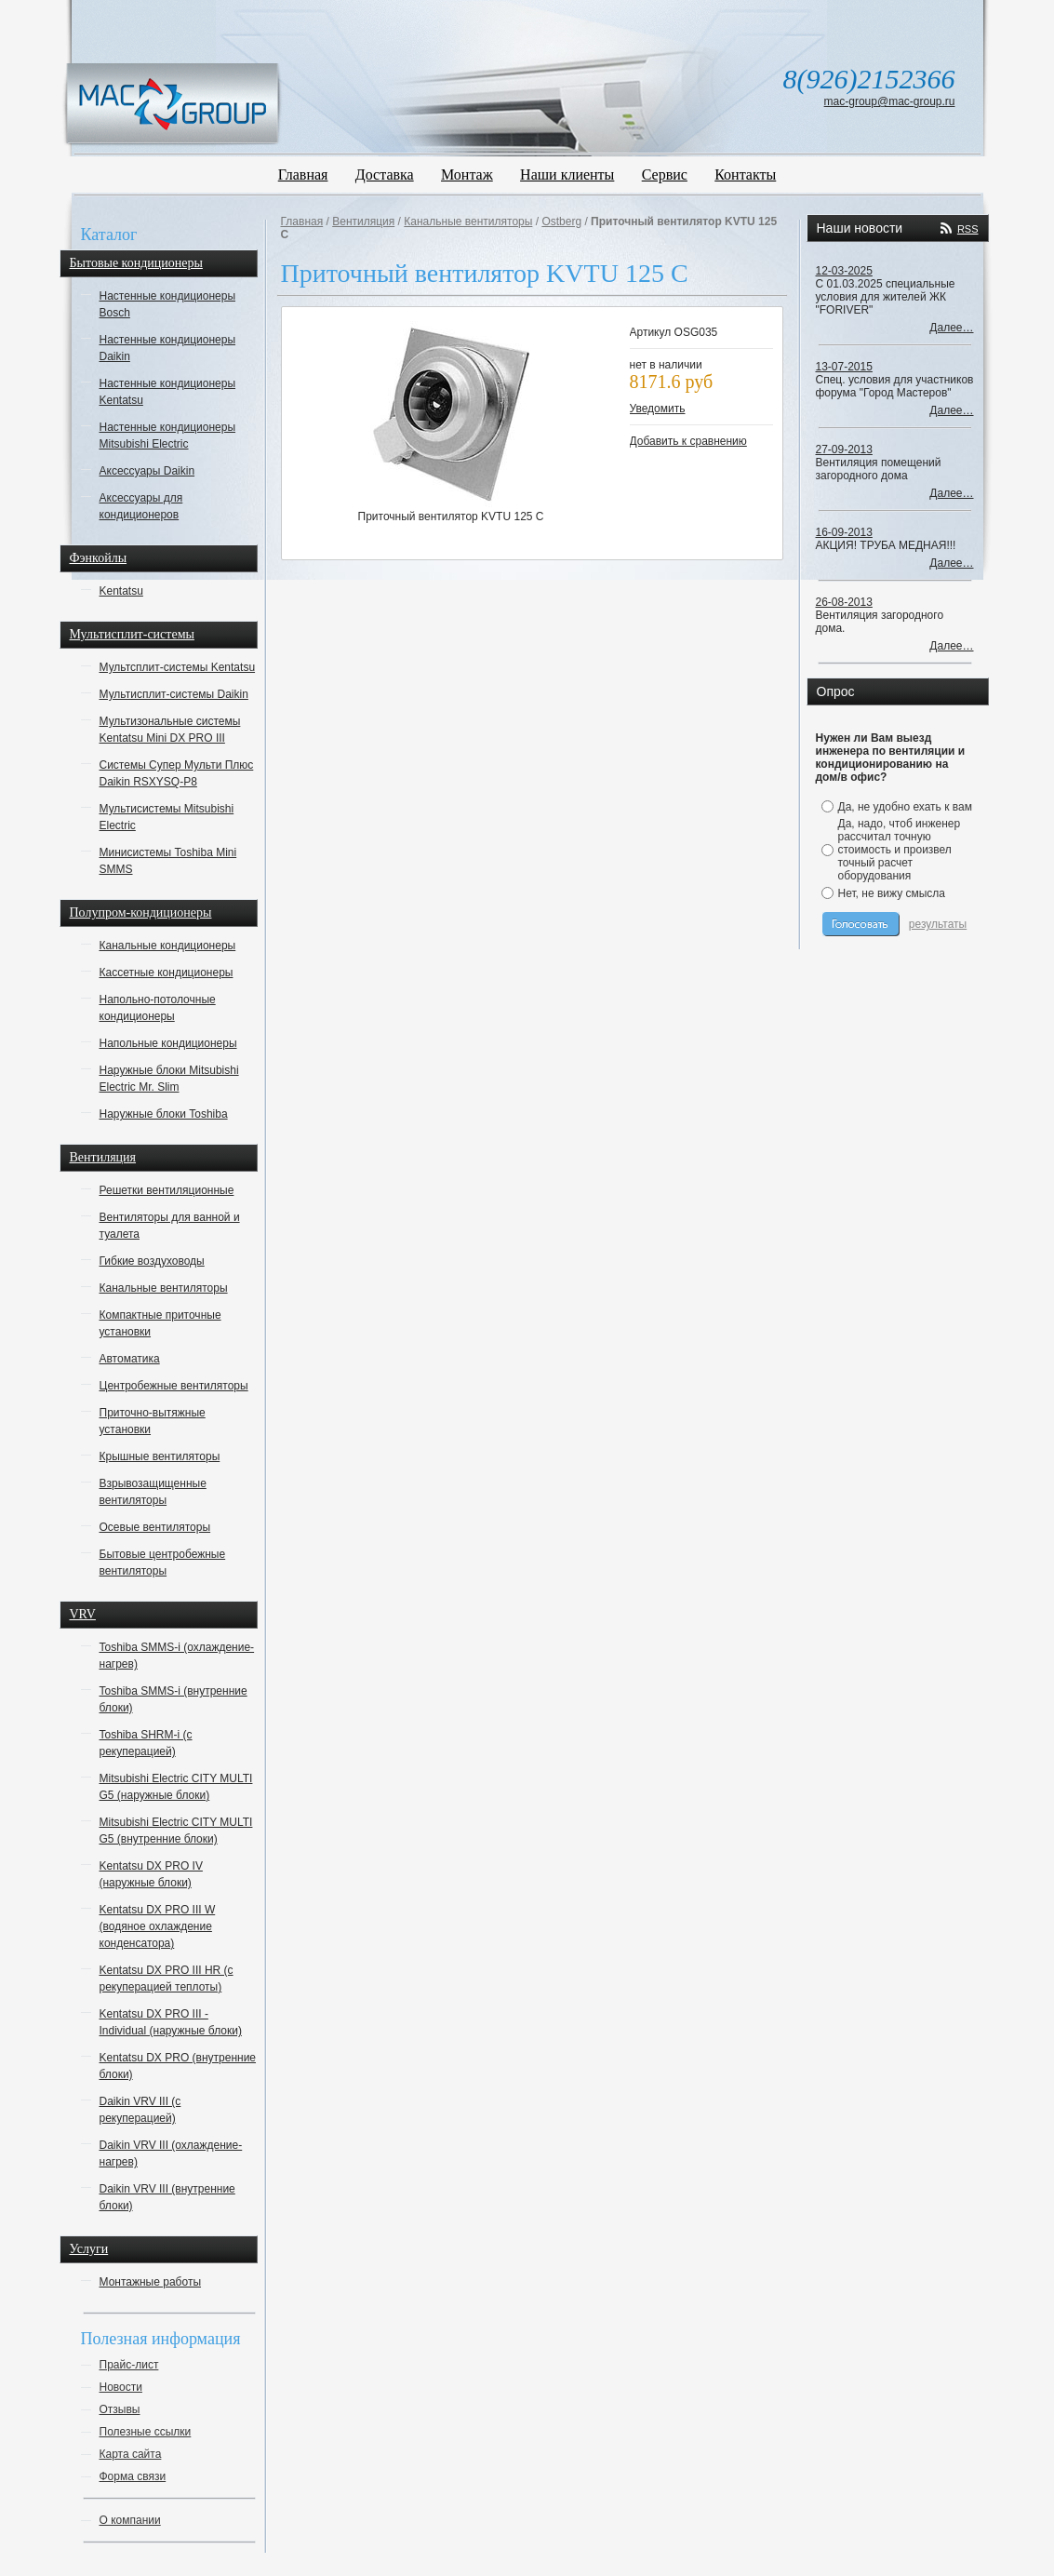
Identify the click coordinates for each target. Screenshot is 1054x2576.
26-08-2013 (844, 602)
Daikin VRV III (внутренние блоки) (167, 2197)
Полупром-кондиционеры (141, 912)
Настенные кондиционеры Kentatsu (168, 392)
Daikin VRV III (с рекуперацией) (140, 2110)
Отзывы (120, 2409)
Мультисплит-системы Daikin (174, 694)
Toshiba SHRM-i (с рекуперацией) (146, 1743)
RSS (968, 229)
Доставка (384, 174)
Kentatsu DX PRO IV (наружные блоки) (151, 1874)
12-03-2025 (844, 270)
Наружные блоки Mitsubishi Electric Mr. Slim (169, 1078)
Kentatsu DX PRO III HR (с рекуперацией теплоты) (166, 1978)
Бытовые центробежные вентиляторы (163, 1562)
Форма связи (133, 2476)
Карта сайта (131, 2454)
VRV (83, 1614)
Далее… (951, 327)
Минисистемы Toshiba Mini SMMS (168, 861)
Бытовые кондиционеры (136, 263)
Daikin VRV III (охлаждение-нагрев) (171, 2153)
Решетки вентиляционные (167, 1190)
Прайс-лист (129, 2364)
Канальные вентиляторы (164, 1288)
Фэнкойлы (98, 558)
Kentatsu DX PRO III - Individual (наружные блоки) (171, 2022)
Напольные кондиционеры (168, 1043)
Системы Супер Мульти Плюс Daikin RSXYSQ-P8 (177, 773)
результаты (938, 924)
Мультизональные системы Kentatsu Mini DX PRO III (170, 730)
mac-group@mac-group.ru (889, 101)
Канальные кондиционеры (168, 945)
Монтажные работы (151, 2281)
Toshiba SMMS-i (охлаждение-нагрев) (177, 1655)
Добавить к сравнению (688, 441)
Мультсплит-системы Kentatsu (178, 667)
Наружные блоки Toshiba (164, 1113)
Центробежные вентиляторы (174, 1385)
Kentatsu (121, 590)
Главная (303, 174)
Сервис (664, 174)
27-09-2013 (844, 449)
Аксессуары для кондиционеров (141, 506)
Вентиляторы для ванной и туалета (170, 1226)
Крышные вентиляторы (160, 1456)
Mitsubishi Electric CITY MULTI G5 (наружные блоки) (176, 1787)
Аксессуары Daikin (147, 470)
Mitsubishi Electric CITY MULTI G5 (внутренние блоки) (176, 1830)
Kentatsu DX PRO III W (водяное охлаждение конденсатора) (158, 1926)
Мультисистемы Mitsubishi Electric (167, 817)
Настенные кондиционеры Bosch (168, 304)
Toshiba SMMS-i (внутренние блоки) (173, 1699)
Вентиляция (103, 1157)
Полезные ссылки (146, 2431)
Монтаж (467, 174)
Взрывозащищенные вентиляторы (153, 1492)
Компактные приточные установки (160, 1323)
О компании (130, 2520)
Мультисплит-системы (132, 634)
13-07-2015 (844, 366)
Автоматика (130, 1358)
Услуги (89, 2249)
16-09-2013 (844, 532)
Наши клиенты (567, 174)
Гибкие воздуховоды (152, 1261)
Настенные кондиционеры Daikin (168, 348)
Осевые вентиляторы (155, 1527)
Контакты (745, 174)
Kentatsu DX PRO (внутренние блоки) (178, 2066)
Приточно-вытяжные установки (153, 1421)
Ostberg (561, 221)
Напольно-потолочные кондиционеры (158, 1008)
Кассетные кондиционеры (166, 972)
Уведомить (658, 408)
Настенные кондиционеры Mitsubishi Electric (168, 435)
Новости (121, 2387)
